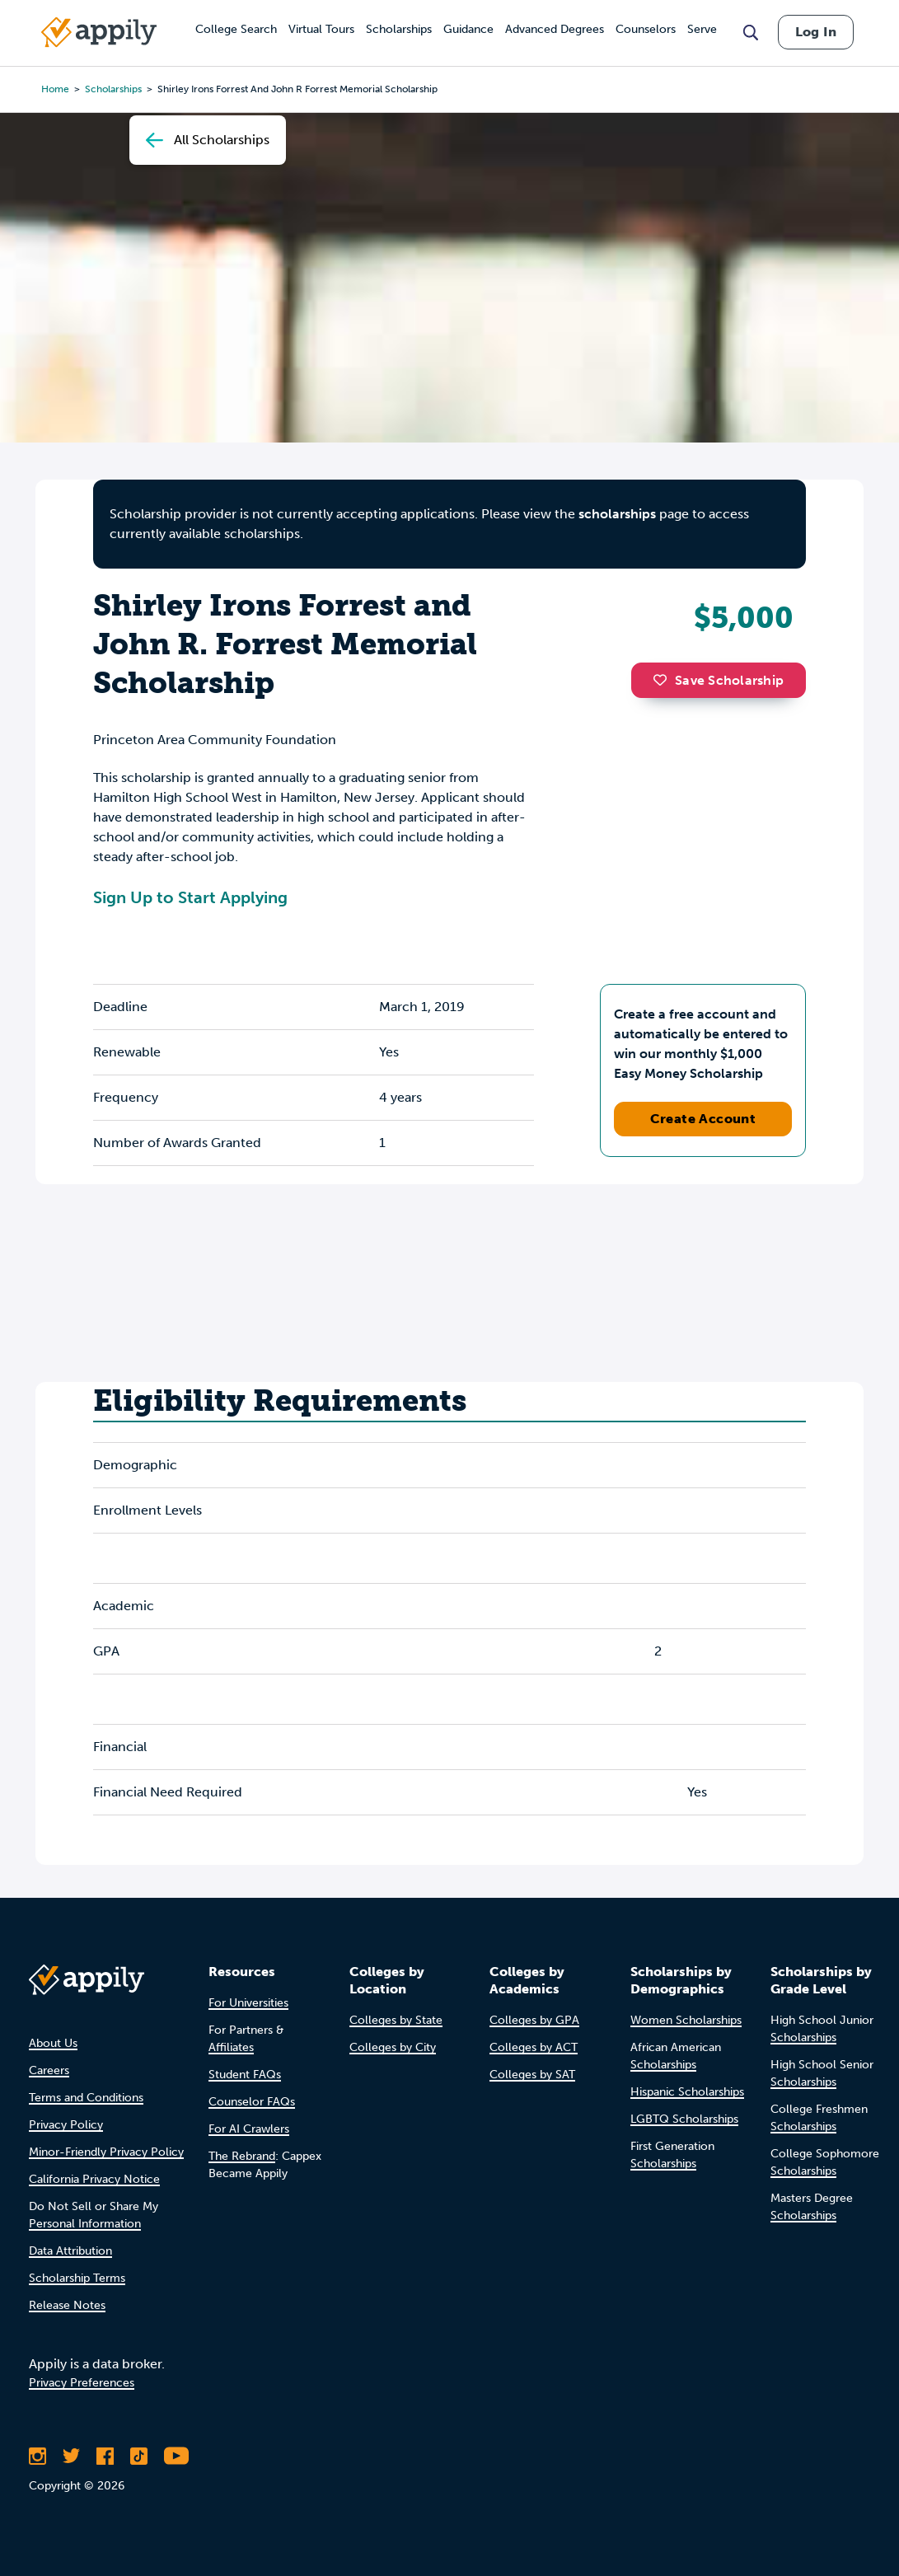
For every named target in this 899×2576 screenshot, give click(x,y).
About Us (53, 2043)
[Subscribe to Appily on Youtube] (176, 2455)
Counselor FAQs (251, 2102)
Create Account (703, 1118)
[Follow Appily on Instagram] (37, 2455)
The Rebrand (241, 2156)
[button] (664, 679)
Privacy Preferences (81, 2383)
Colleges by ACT (533, 2047)
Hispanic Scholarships (687, 2092)
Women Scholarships (686, 2020)
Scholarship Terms (77, 2278)
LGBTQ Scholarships (684, 2119)
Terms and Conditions (86, 2098)
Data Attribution (70, 2251)
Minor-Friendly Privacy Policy (106, 2152)
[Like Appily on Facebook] (105, 2455)
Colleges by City (392, 2047)
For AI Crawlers (248, 2129)
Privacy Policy (66, 2125)
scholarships (617, 514)
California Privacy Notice (94, 2179)
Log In (815, 32)
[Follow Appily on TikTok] (138, 2455)
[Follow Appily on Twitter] (71, 2455)
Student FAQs (244, 2075)
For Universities (248, 2003)
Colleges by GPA (534, 2020)
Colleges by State (395, 2020)
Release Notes (67, 2305)
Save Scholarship (718, 680)
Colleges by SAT (532, 2075)
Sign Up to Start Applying (190, 897)
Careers (49, 2070)
